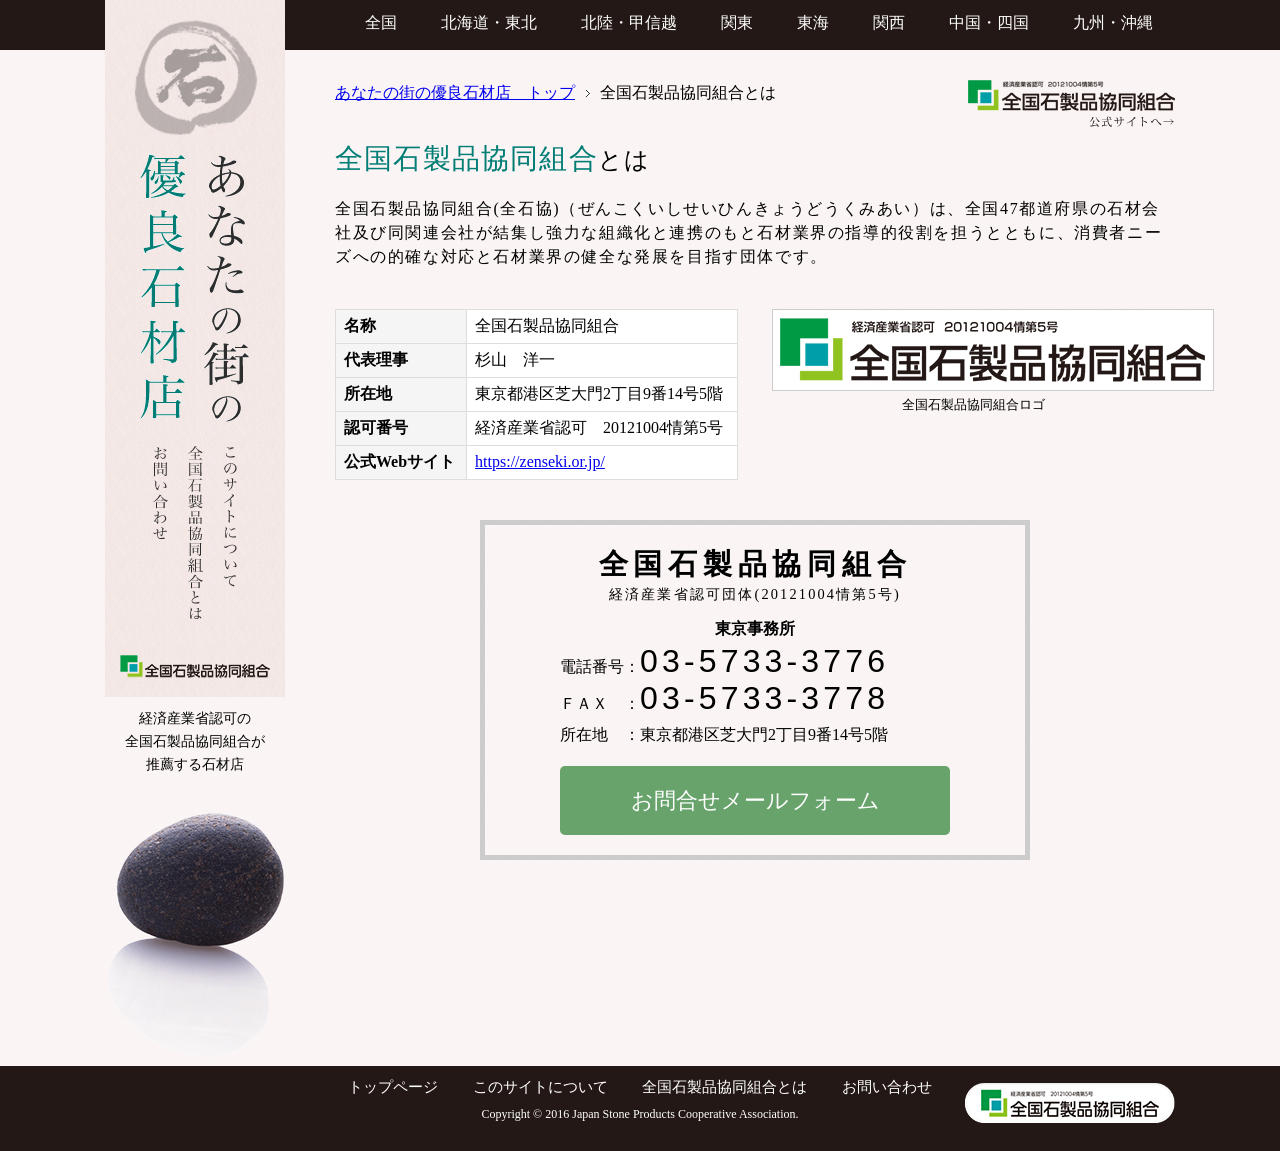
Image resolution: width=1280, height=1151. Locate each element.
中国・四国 (989, 22)
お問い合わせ (887, 1087)
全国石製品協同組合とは (724, 1087)
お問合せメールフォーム (755, 801)
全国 (381, 22)
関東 (737, 22)
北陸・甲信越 (629, 22)
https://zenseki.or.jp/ (540, 461)
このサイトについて (540, 1087)
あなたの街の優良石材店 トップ (455, 92)
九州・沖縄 (1113, 22)
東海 (813, 22)
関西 (889, 22)
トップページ (393, 1087)
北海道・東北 (489, 22)
